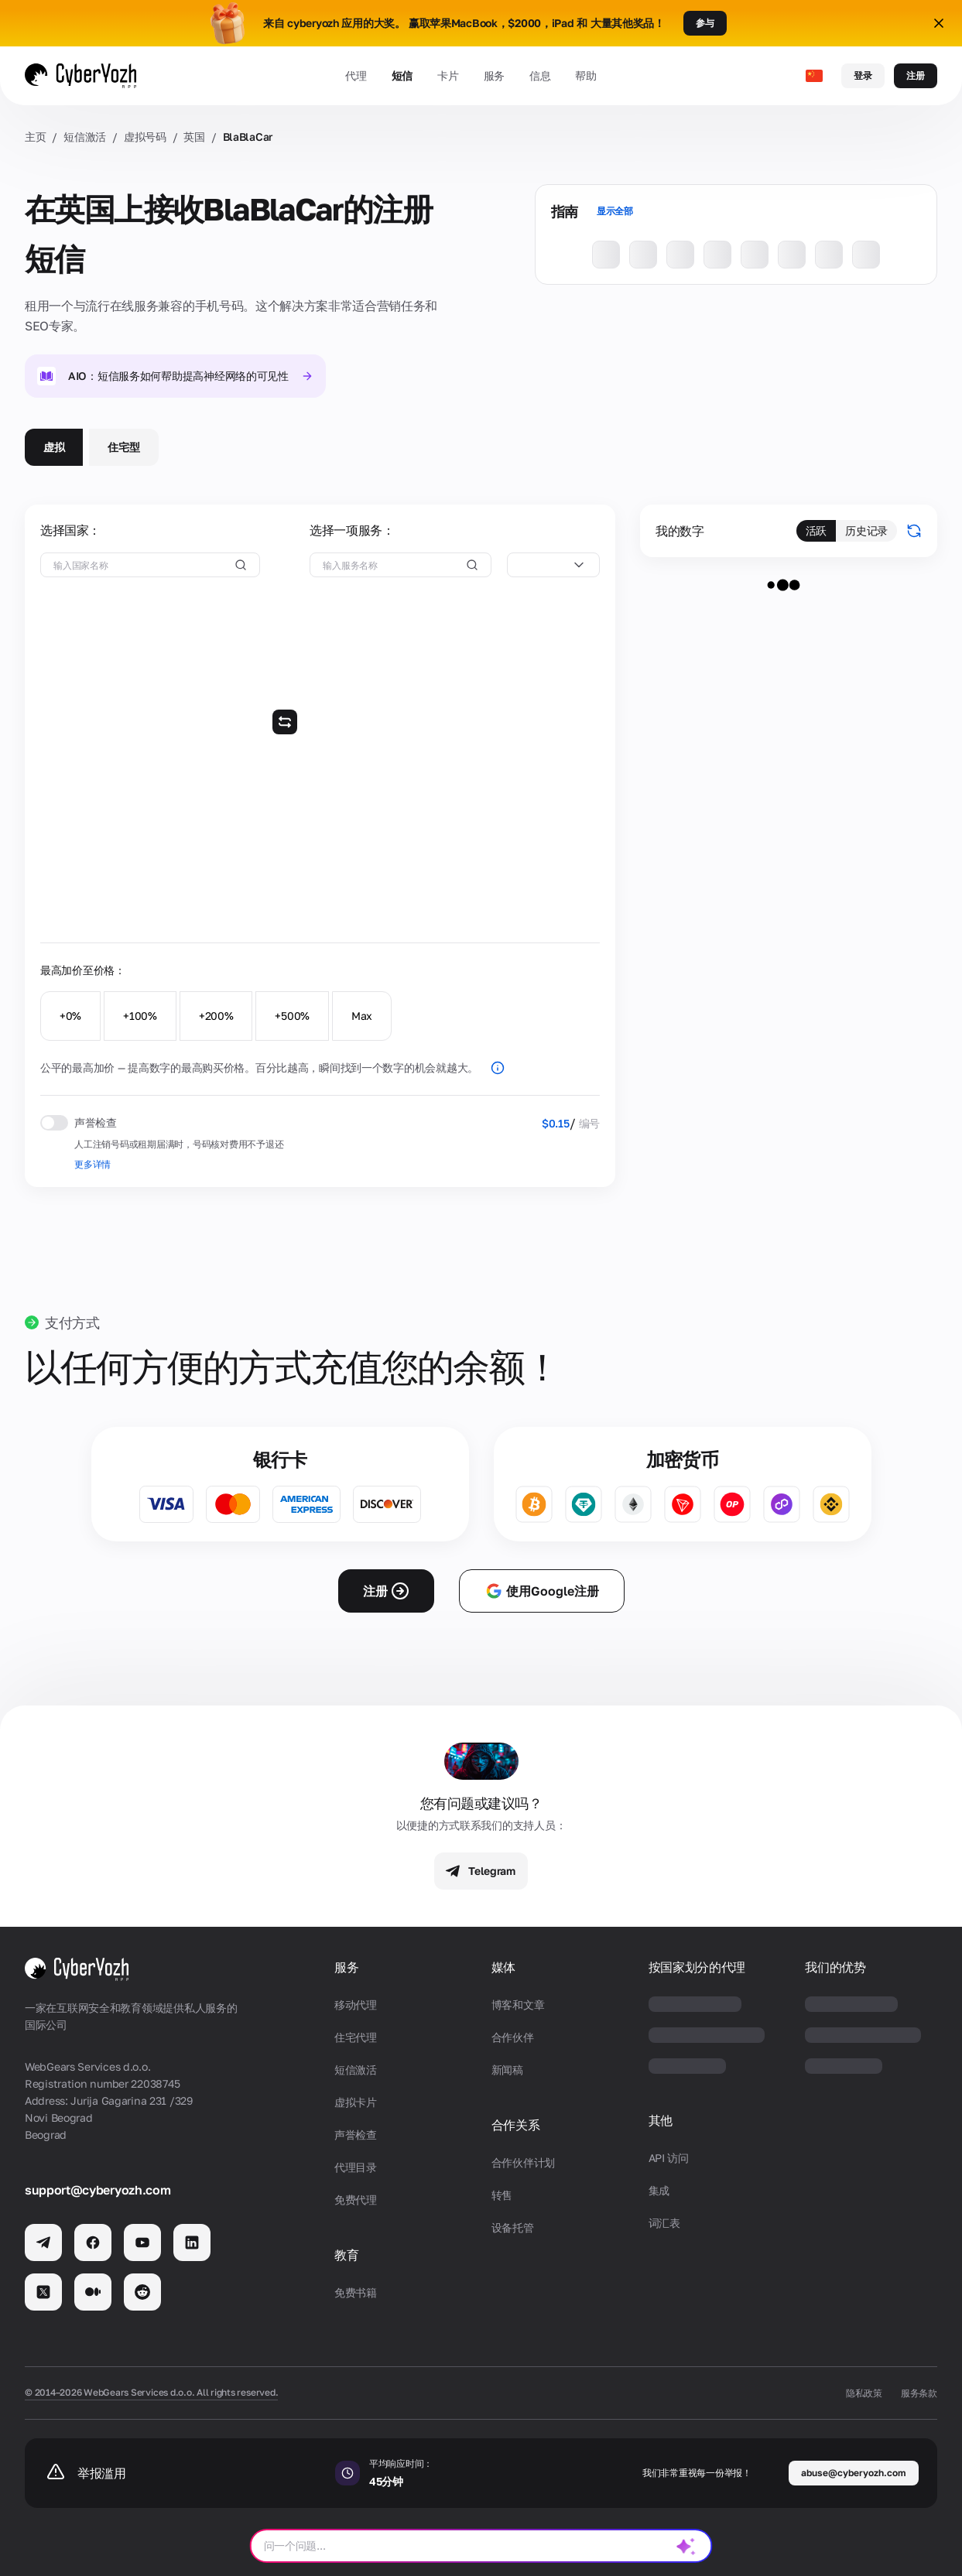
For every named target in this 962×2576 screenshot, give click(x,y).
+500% (292, 1015)
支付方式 (72, 1322)
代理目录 (355, 2167)
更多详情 (92, 1164)
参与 (705, 23)
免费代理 (355, 2199)
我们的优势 (835, 1967)
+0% (70, 1015)
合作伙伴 (512, 2037)
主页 (35, 136)
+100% (140, 1015)
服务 (494, 75)
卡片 (447, 75)
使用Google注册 (541, 1591)
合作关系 (515, 2125)
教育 (346, 2255)
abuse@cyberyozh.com (853, 2473)
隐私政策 (864, 2393)
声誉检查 (355, 2134)
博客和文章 (518, 2004)
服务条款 (919, 2393)
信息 (539, 75)
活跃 (816, 530)
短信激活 (84, 136)
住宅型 (123, 446)
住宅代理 (355, 2037)
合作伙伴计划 (523, 2162)
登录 (863, 75)
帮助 (585, 75)
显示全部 (615, 211)
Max (361, 1015)
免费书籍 (355, 2292)
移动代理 (355, 2004)
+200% (216, 1015)
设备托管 (512, 2227)
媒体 (503, 1967)
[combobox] (553, 564)
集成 (659, 2190)
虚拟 (53, 446)
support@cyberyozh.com (97, 2190)
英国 (193, 136)
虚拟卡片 (355, 2102)
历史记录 (866, 530)
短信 (402, 75)
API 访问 (669, 2157)
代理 (355, 75)
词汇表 (664, 2222)
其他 (661, 2120)
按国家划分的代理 (697, 1967)
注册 (915, 75)
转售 (501, 2194)
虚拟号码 (145, 136)
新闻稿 (507, 2069)
